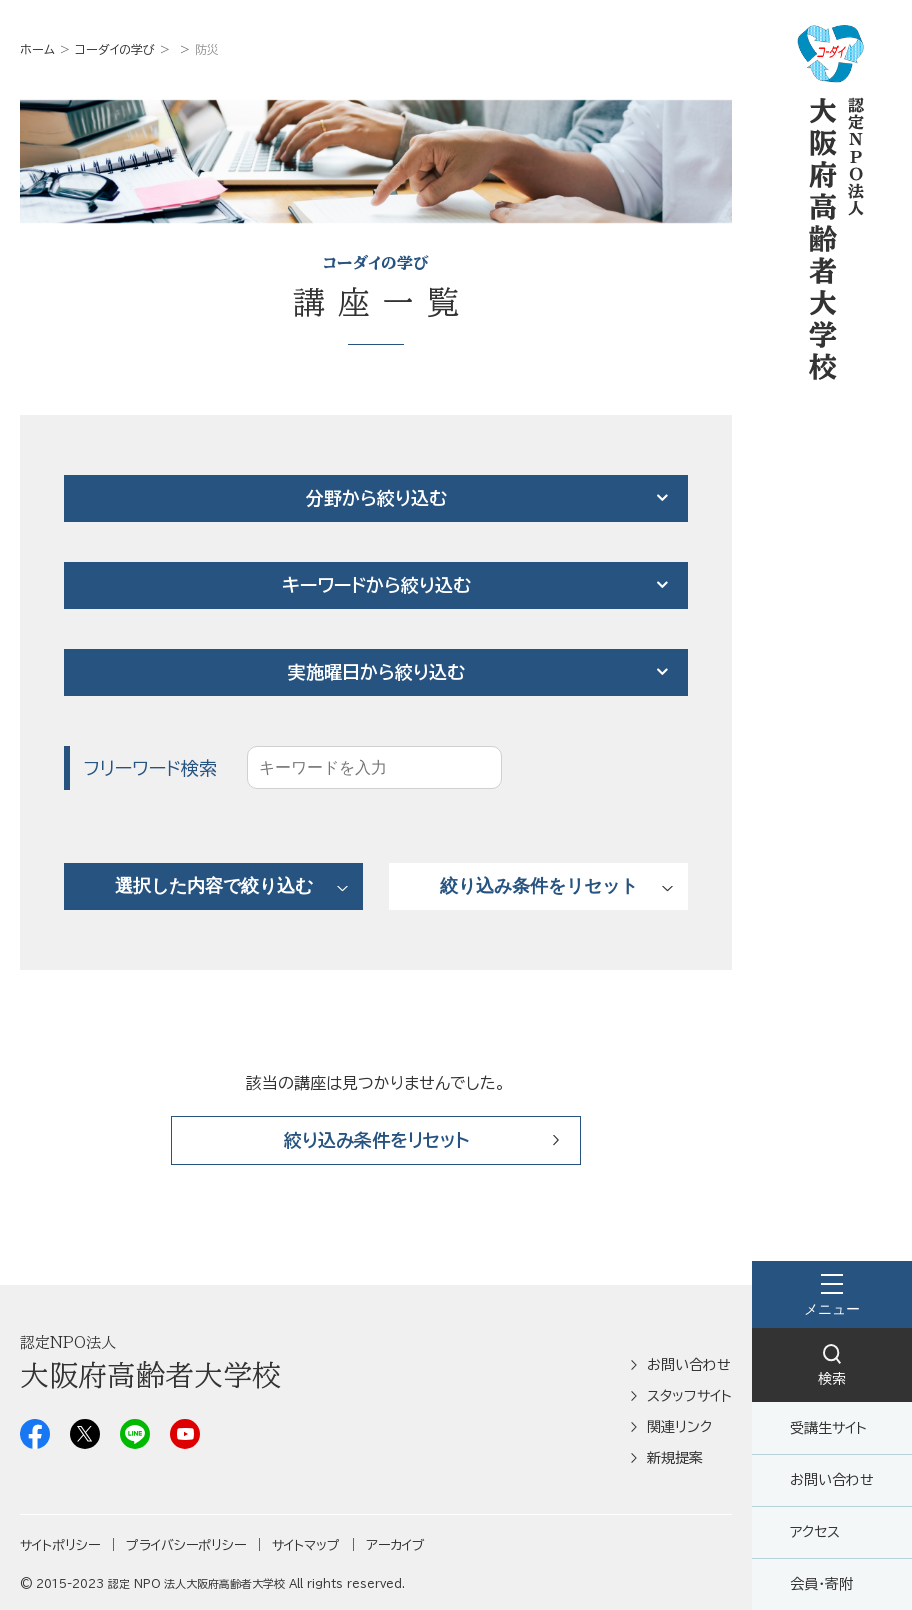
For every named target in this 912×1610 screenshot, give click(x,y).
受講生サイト (828, 1428)
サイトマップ (306, 1545)
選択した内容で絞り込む (214, 886)
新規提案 (675, 1458)
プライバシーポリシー (186, 1545)
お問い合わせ (832, 1480)
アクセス (815, 1532)
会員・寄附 (821, 1584)
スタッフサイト (689, 1396)
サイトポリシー (60, 1545)
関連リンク (679, 1427)
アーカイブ (395, 1545)
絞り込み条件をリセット (539, 886)
